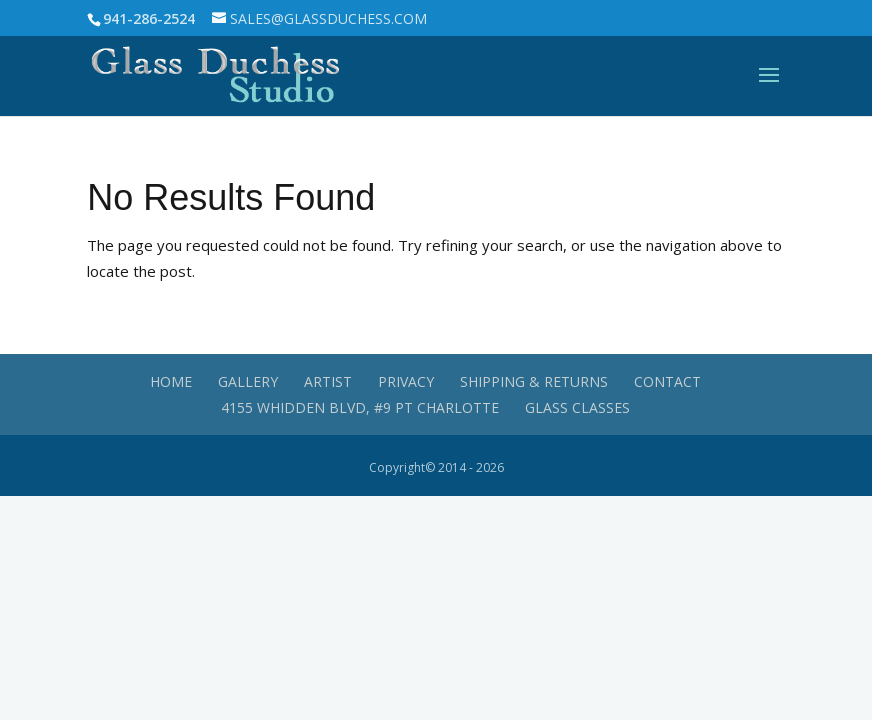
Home (171, 381)
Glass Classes (577, 407)
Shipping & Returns (534, 381)
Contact (667, 381)
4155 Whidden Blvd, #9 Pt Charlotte (360, 407)
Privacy (406, 381)
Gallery (248, 381)
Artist (328, 381)
